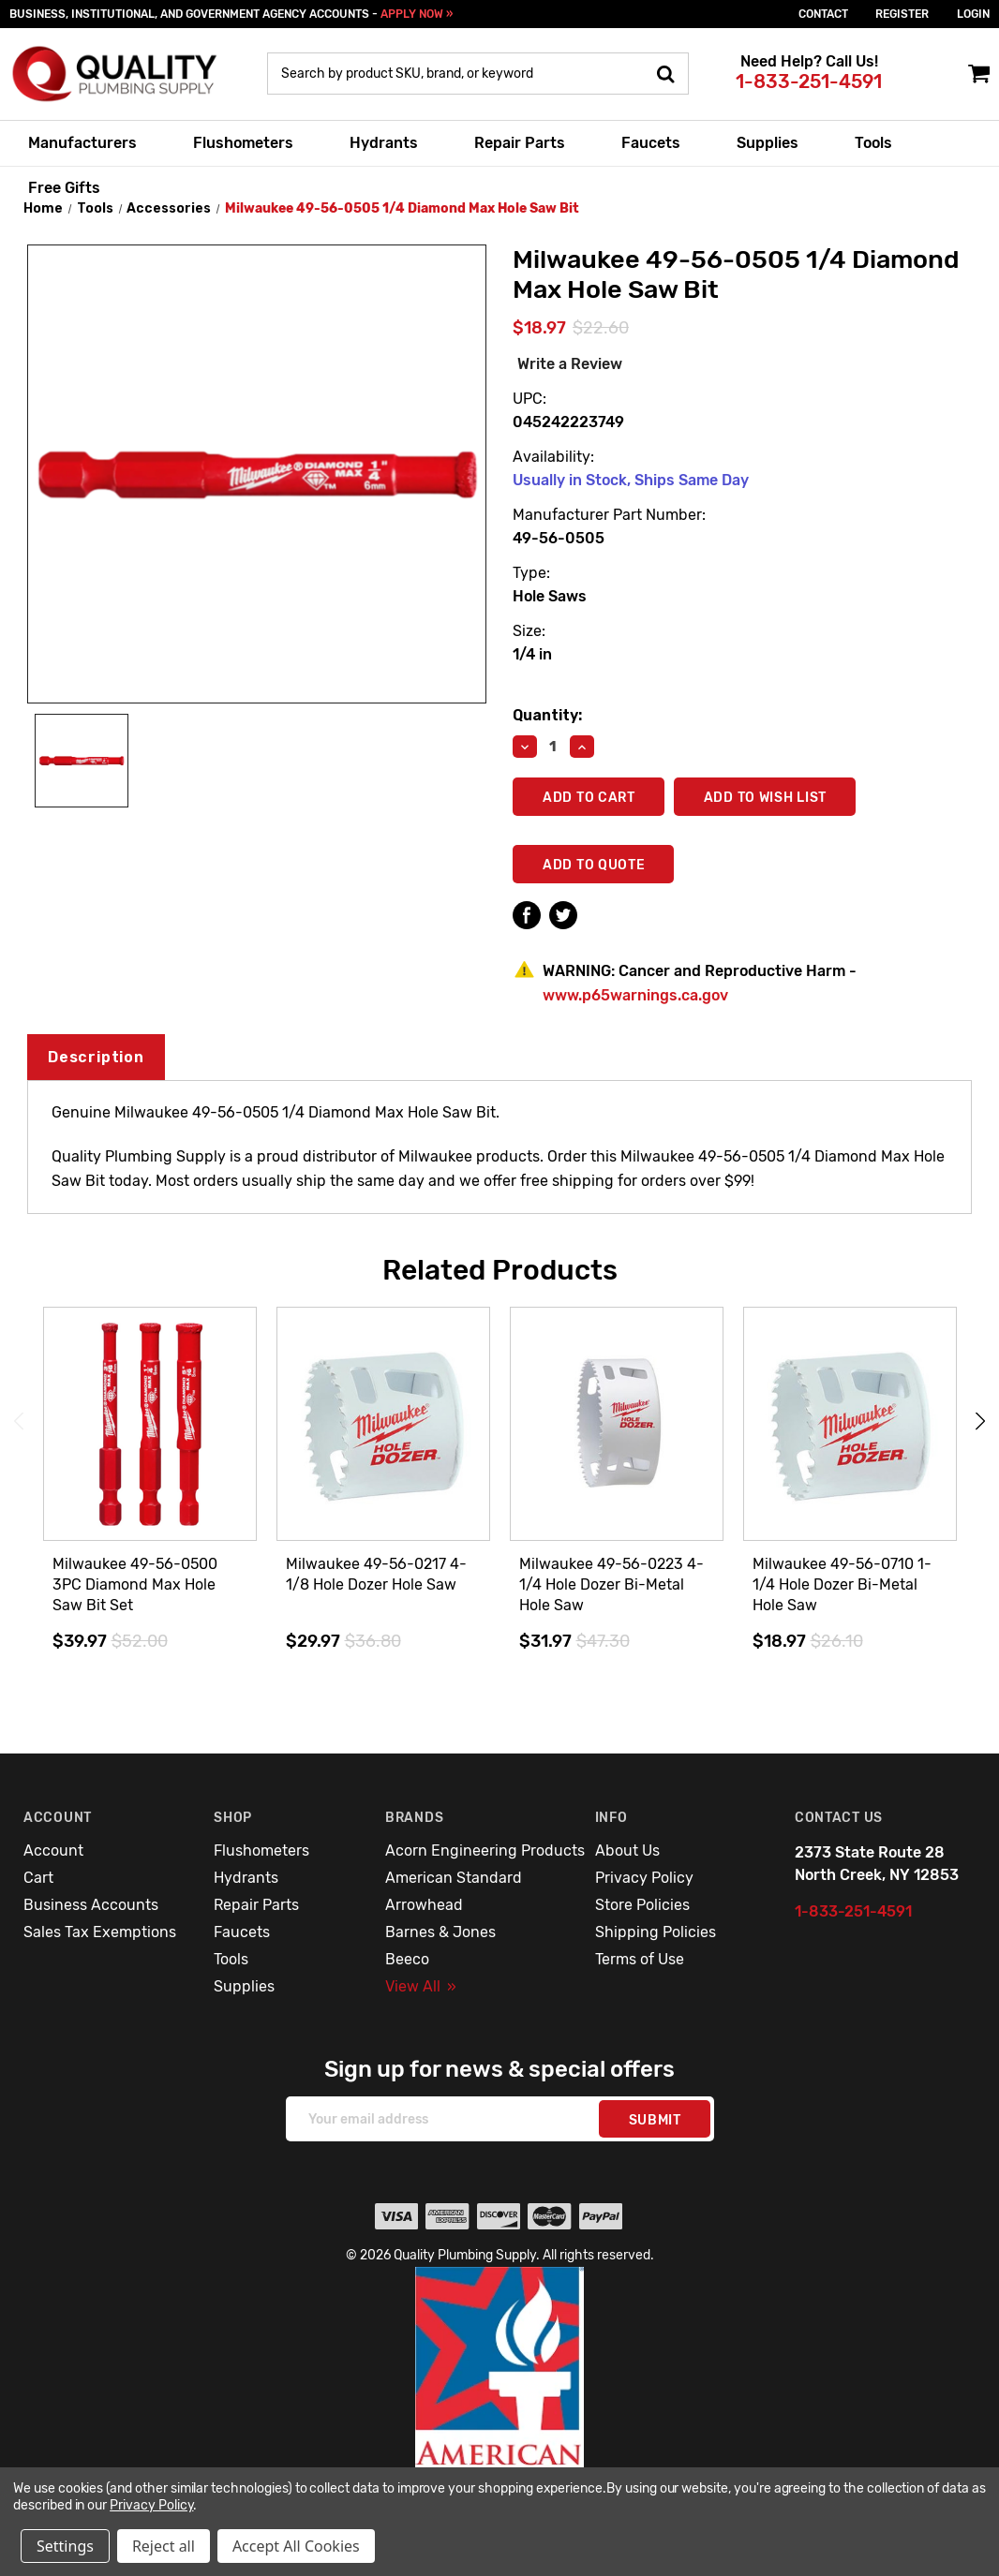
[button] (500, 2407)
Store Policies (642, 1905)
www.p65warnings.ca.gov (635, 995)
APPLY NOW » (416, 14)
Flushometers (243, 143)
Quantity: (547, 715)
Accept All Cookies (296, 2546)
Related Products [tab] (500, 1270)
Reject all (163, 2546)
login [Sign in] (973, 14)
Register (902, 14)
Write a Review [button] (569, 364)
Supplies (767, 143)
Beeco (407, 1959)
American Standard (453, 1878)
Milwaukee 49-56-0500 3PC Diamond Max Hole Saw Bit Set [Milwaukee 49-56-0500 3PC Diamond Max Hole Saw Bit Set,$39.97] (134, 1584)
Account (53, 1850)
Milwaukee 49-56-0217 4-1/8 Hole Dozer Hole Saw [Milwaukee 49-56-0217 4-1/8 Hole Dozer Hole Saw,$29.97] (376, 1574)
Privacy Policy (644, 1878)
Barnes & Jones (440, 1932)
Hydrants (384, 143)
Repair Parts (519, 143)
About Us (627, 1850)
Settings (65, 2546)
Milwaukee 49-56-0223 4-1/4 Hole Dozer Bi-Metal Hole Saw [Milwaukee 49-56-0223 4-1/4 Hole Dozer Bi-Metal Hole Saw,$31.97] (611, 1584)
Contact (823, 14)
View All (420, 1986)
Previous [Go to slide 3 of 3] (18, 1421)
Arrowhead (424, 1905)
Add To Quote (594, 865)
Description (96, 1057)
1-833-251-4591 (809, 81)
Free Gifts (64, 188)
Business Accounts (90, 1905)
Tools (873, 143)
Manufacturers (82, 143)
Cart (38, 1878)
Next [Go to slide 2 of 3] (980, 1421)
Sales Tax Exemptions (99, 1932)
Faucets (650, 143)
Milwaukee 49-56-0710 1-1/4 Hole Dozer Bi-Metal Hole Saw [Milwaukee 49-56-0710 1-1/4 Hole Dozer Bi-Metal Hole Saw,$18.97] (842, 1584)
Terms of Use (639, 1959)
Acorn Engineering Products (485, 1850)
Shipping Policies (655, 1932)
